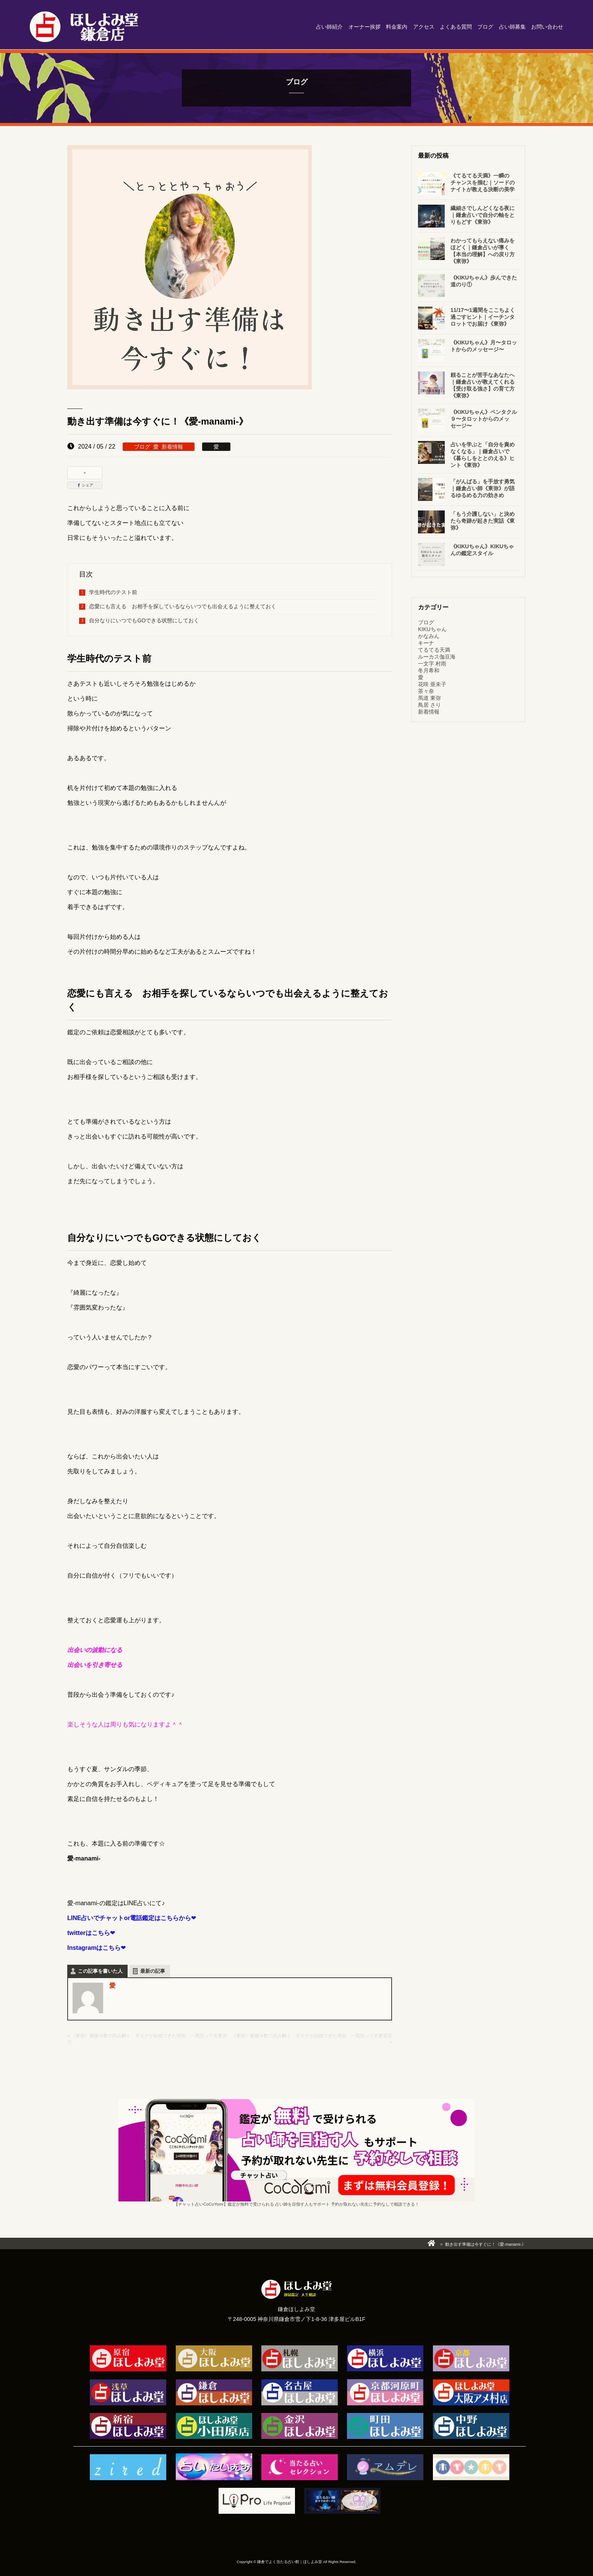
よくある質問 (456, 27)
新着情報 (172, 447)
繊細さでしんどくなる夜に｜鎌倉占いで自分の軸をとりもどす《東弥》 (482, 215)
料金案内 (396, 27)
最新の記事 (152, 1971)
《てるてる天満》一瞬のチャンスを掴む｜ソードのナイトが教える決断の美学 (482, 182)
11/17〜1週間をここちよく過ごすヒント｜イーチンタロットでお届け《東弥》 (482, 317)
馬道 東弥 (429, 698)
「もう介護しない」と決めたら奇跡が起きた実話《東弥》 (482, 521)
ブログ (485, 27)
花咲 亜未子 (432, 684)
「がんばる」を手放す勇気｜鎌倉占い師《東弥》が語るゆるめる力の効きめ (482, 488)
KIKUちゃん (432, 629)
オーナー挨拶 (364, 27)
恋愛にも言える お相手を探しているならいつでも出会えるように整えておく (182, 606)
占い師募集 (512, 27)
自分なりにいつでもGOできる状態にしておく (144, 620)
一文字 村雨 (432, 664)
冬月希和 (428, 670)
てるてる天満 (434, 650)
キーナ (426, 643)
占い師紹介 (329, 27)
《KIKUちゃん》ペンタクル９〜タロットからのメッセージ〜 (483, 419)
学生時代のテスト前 (113, 592)
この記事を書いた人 (100, 1971)
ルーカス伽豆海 (436, 657)
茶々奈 (426, 691)
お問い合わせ (547, 27)
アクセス (423, 27)
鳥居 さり (429, 705)
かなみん (428, 636)
